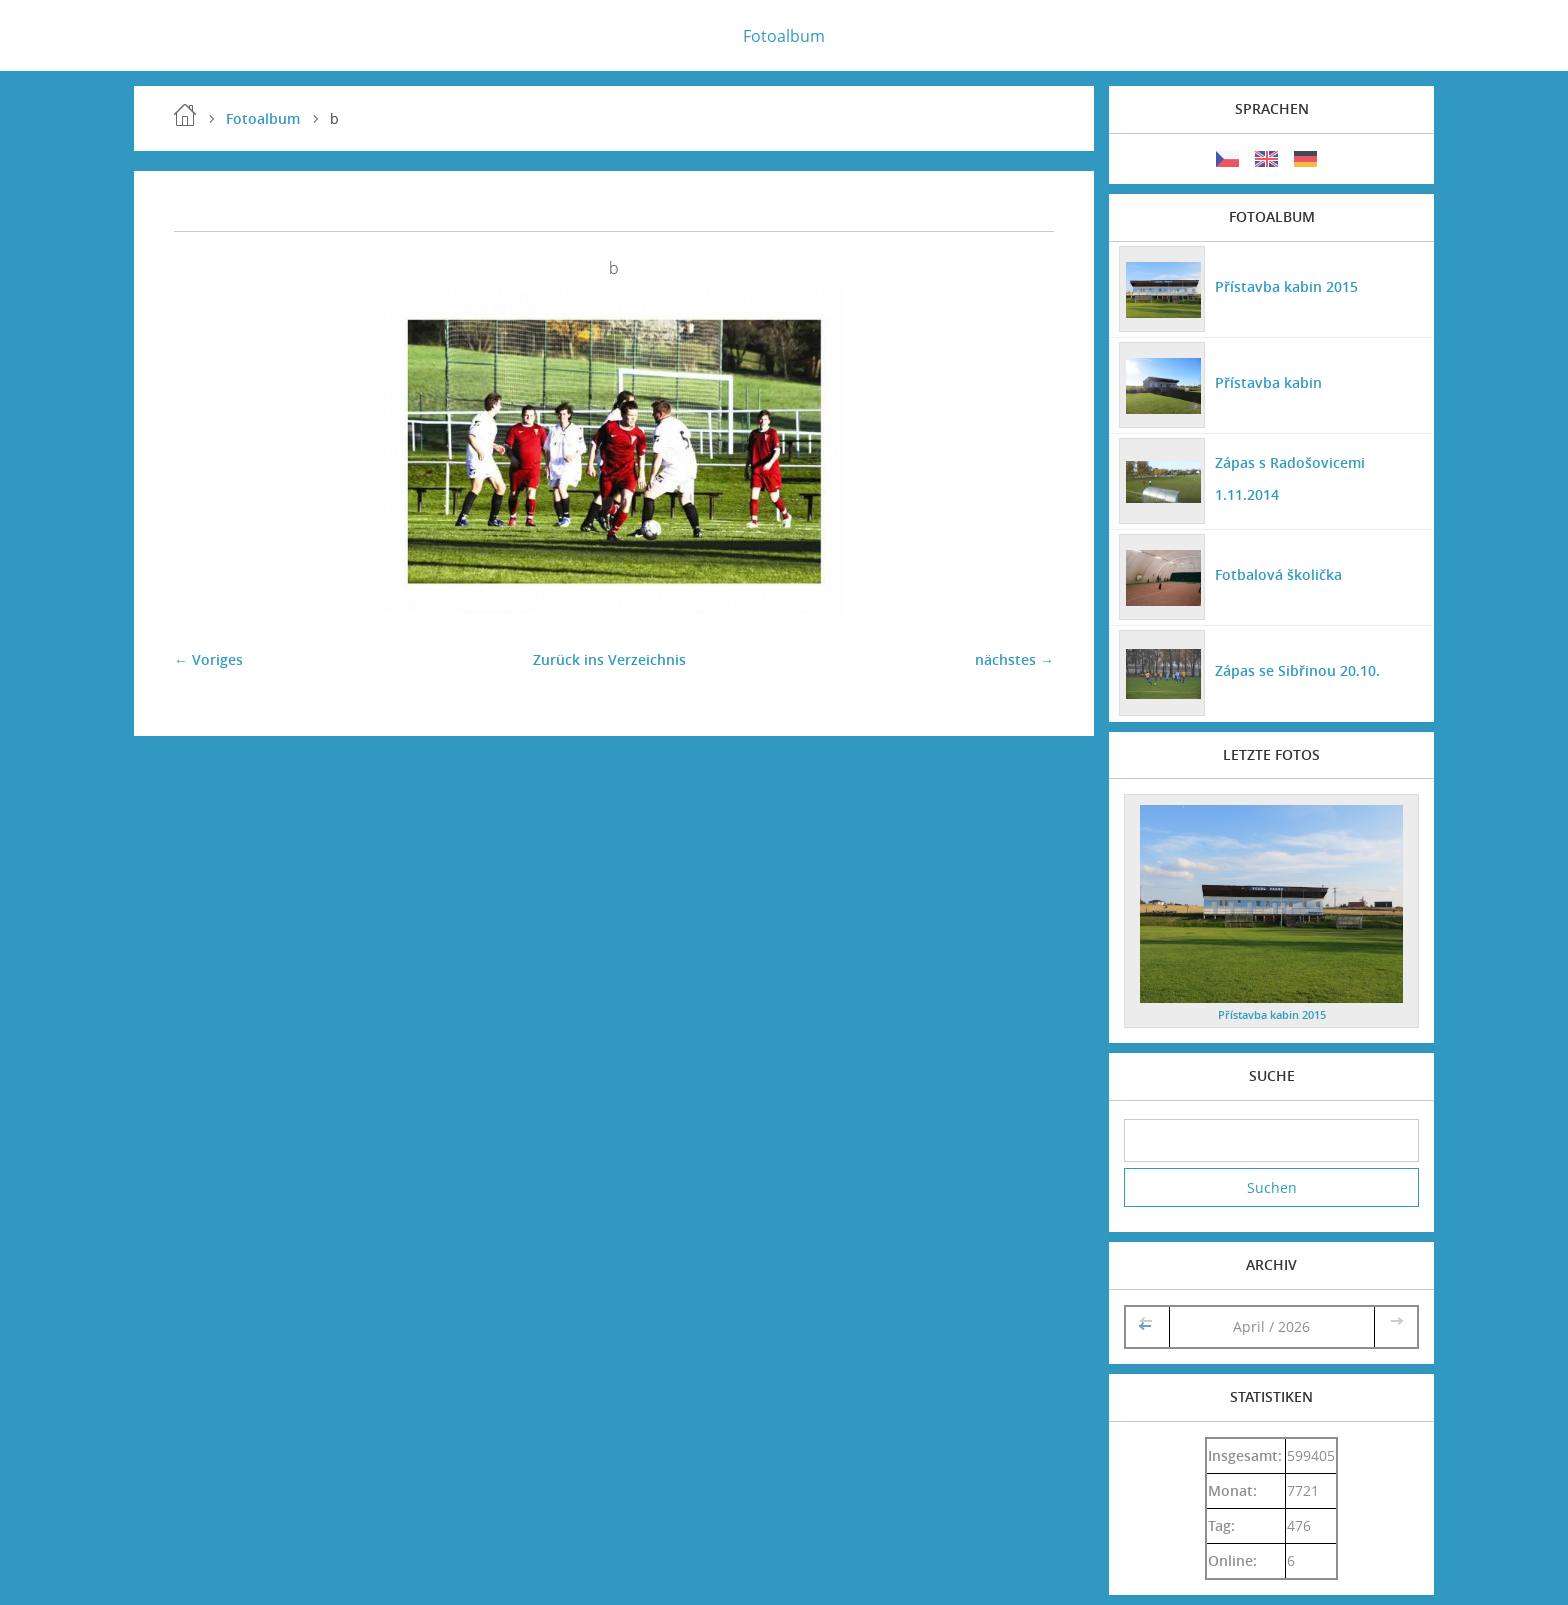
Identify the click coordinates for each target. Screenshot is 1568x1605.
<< (1147, 1326)
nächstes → (1014, 659)
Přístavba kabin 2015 (1286, 286)
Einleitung (185, 115)
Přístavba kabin (1268, 382)
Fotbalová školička (1278, 574)
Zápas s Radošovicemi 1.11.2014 (1290, 478)
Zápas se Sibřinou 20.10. (1297, 670)
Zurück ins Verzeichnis (609, 659)
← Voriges (208, 659)
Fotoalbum (784, 36)
